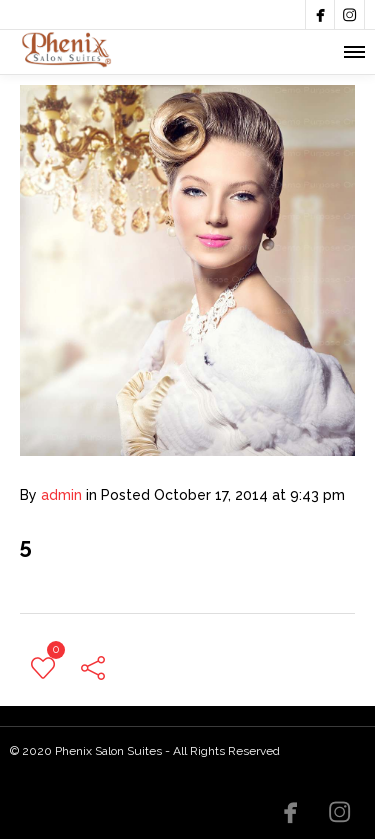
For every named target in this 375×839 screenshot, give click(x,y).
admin (61, 495)
